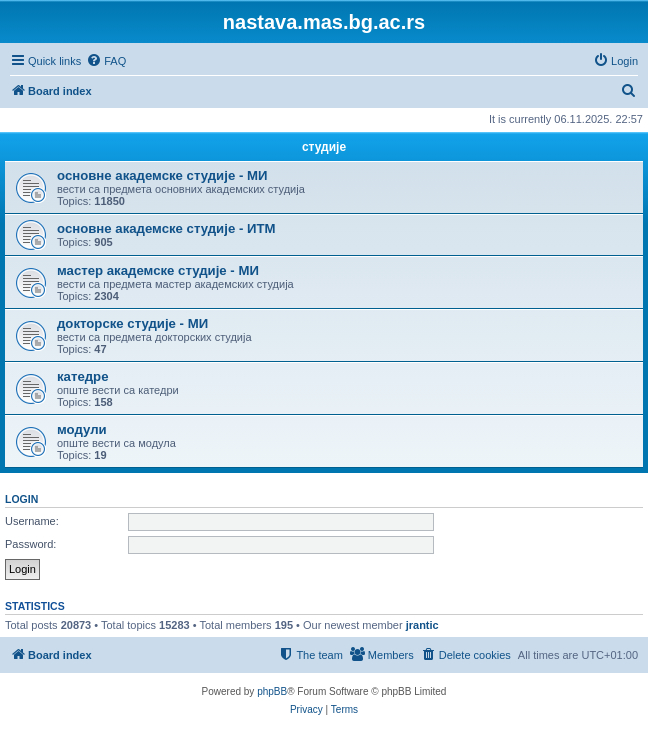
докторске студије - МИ (132, 323)
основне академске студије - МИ (162, 175)
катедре (83, 376)
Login (21, 499)
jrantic (422, 625)
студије (324, 147)
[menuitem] (106, 61)
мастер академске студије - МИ (158, 270)
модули (82, 429)
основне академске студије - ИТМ (166, 228)
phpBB (272, 691)
